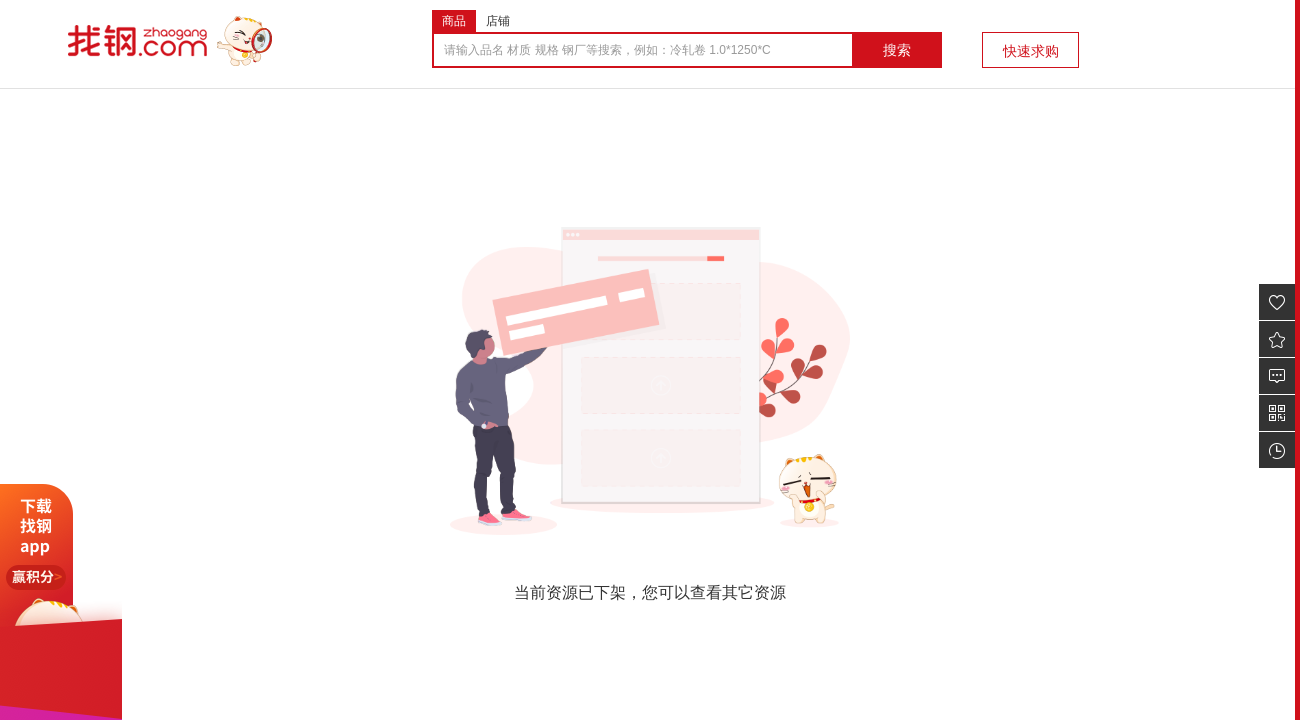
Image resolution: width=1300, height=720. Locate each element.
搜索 (897, 50)
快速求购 (1031, 51)
